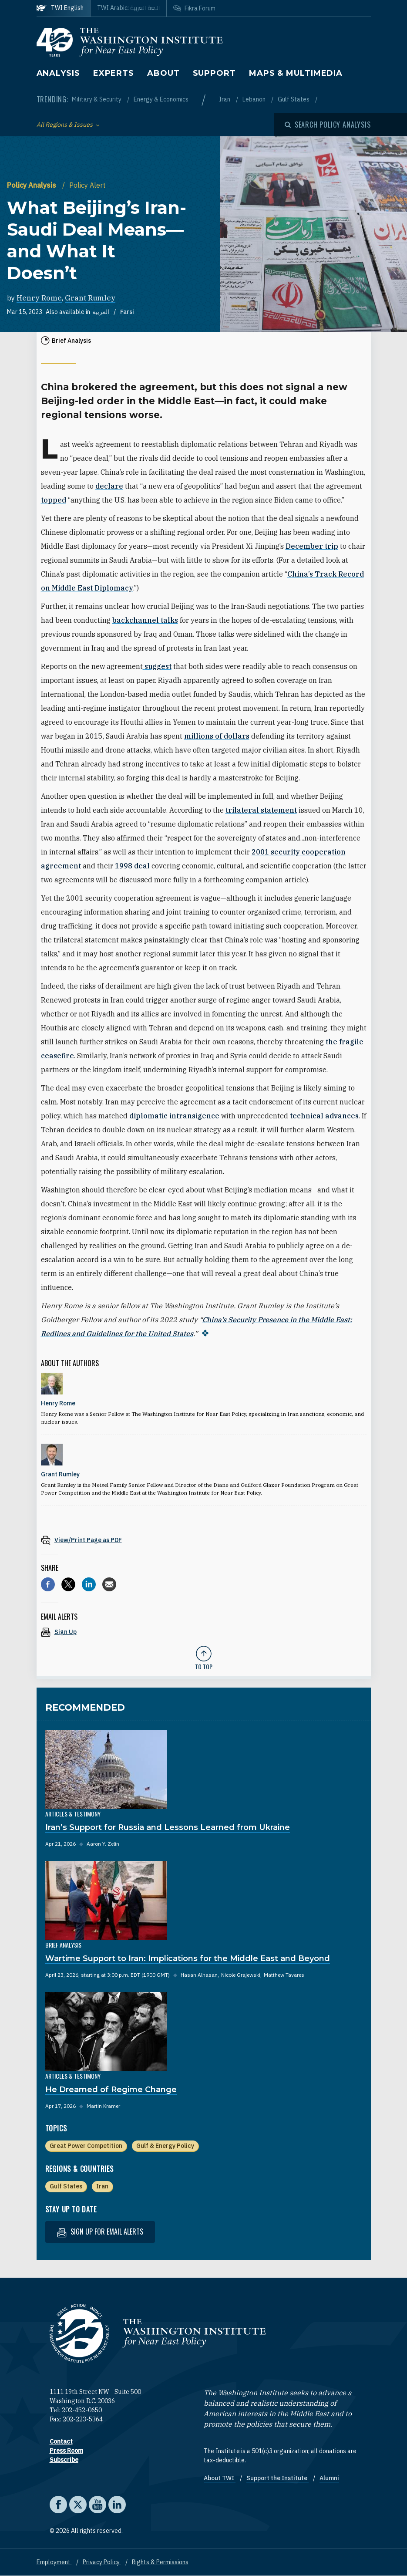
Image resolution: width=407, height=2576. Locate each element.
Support (214, 73)
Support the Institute (277, 2478)
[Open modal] (328, 124)
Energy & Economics (161, 99)
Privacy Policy (102, 2562)
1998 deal (132, 865)
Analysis (58, 73)
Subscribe (64, 2460)
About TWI (219, 2478)
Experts (113, 73)
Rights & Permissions (160, 2562)
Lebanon (254, 99)
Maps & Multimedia (296, 73)
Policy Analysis (32, 185)
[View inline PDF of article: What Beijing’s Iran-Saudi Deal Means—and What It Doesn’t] (204, 1539)
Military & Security (97, 99)
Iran (225, 99)
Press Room (66, 2450)
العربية (100, 312)
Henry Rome (39, 298)
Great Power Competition (86, 2146)
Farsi (127, 312)
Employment (54, 2562)
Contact (61, 2441)
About (163, 73)
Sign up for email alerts (100, 2231)
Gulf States (294, 99)
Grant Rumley (90, 298)
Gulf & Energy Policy (165, 2146)
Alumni (329, 2478)
